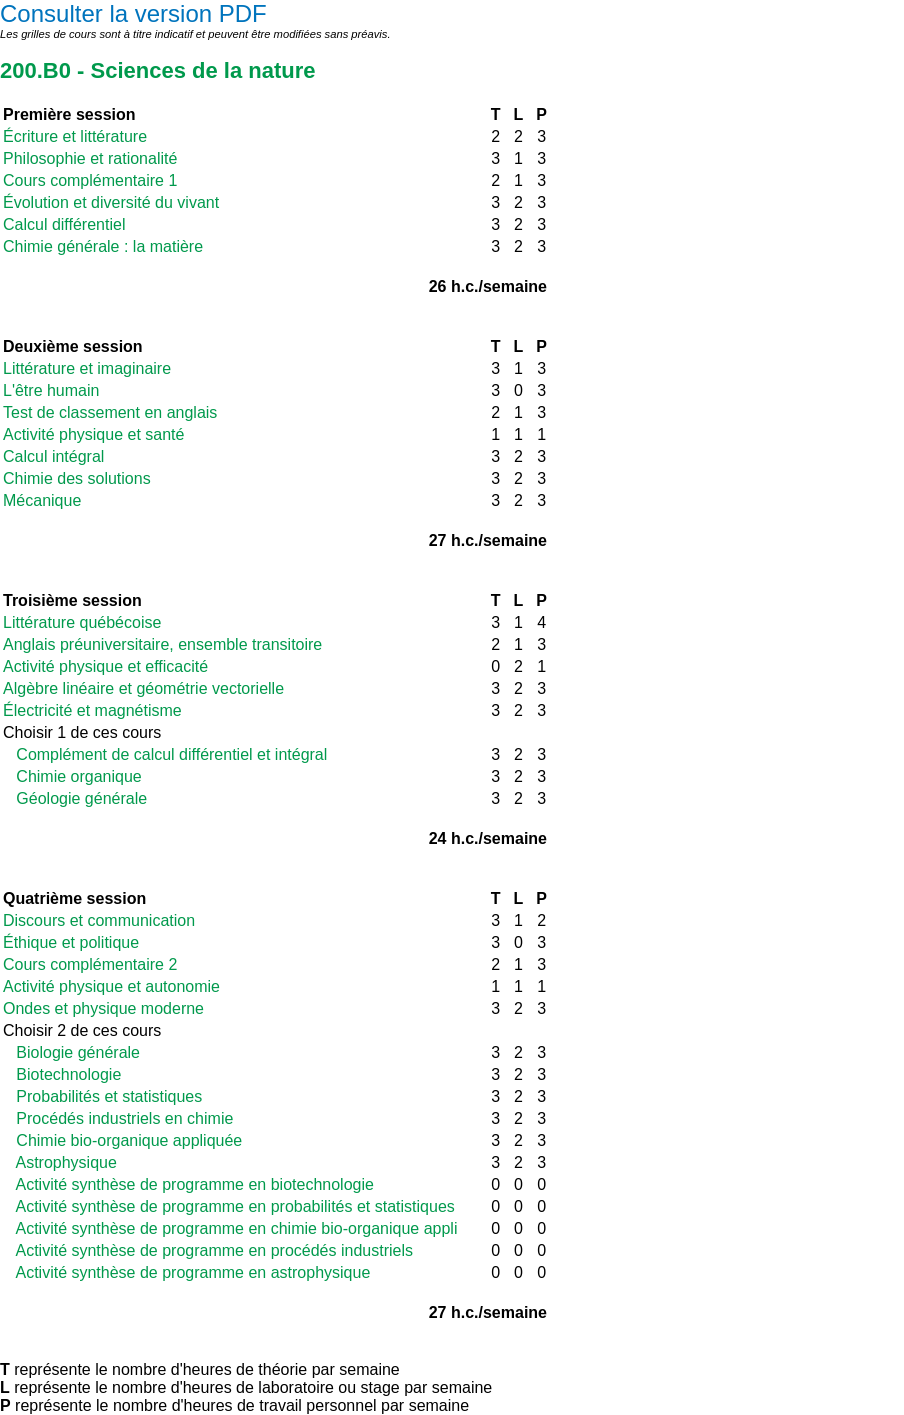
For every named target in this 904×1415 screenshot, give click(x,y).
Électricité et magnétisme (92, 710)
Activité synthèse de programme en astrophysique (186, 1272)
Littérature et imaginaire (87, 368)
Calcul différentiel (64, 224)
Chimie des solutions (77, 478)
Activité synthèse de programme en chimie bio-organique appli (230, 1228)
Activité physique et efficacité (105, 666)
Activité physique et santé (93, 434)
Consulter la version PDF (133, 13)
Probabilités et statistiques (102, 1096)
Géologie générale (75, 798)
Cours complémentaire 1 (90, 180)
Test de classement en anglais (110, 412)
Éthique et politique (71, 942)
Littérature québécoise (82, 622)
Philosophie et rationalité (90, 158)
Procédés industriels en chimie (118, 1118)
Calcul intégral (53, 456)
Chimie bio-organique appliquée (122, 1140)
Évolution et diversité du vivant (111, 202)
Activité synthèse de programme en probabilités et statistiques (229, 1206)
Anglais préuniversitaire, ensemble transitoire (162, 644)
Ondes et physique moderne (103, 1008)
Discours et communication (99, 920)
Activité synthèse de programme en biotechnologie (188, 1184)
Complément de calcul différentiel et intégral (165, 754)
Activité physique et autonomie (111, 986)
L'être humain (51, 390)
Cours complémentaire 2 (90, 964)
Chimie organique (72, 776)
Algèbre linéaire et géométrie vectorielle (143, 688)
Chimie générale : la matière (103, 246)
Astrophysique (60, 1162)
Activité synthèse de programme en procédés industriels (208, 1250)
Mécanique (42, 500)
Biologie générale (71, 1052)
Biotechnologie (62, 1074)
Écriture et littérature (75, 136)
